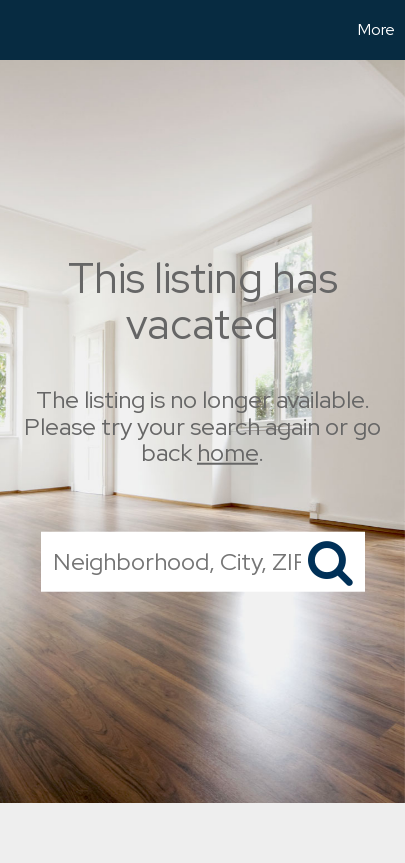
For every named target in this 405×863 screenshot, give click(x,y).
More (376, 29)
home (227, 452)
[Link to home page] (18, 30)
